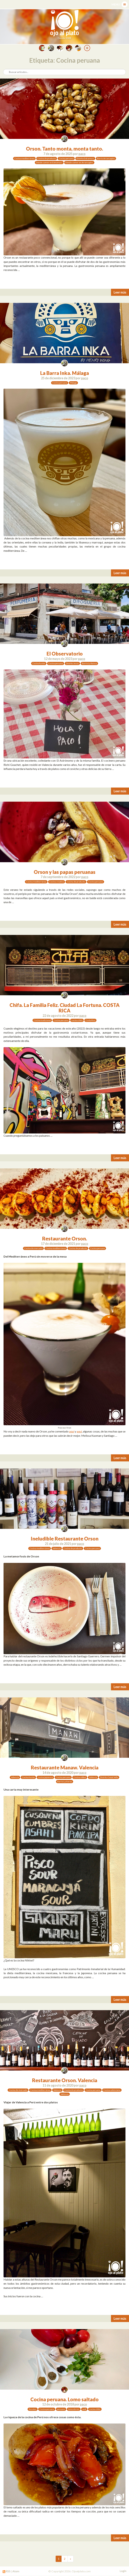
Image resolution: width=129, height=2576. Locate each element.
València (93, 1777)
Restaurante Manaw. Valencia (64, 1767)
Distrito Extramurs (85, 158)
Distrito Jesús (72, 663)
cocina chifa (77, 1020)
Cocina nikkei (80, 1777)
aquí (71, 1431)
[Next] (71, 2559)
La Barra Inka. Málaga (64, 373)
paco (82, 154)
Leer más (120, 292)
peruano (61, 2409)
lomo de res (73, 2409)
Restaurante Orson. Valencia (64, 2080)
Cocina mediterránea (24, 158)
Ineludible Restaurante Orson (64, 1539)
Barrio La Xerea (64, 1781)
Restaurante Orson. (64, 1238)
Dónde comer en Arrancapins (79, 162)
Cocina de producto (46, 158)
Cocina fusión (38, 663)
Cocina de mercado (33, 1248)
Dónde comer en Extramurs (49, 162)
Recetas (32, 2409)
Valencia (57, 1548)
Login (123, 2570)
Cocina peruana (66, 158)
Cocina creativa (56, 881)
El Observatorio (64, 654)
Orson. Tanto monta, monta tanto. (64, 149)
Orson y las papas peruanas (64, 872)
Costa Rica (90, 1020)
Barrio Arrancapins (106, 158)
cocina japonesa (45, 1777)
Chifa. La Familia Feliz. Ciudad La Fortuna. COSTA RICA (65, 1007)
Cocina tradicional (42, 1020)
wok (84, 2409)
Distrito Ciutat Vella (109, 1777)
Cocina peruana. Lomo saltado (64, 2399)
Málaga (73, 382)
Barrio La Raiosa (89, 663)
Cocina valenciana (111, 2090)
